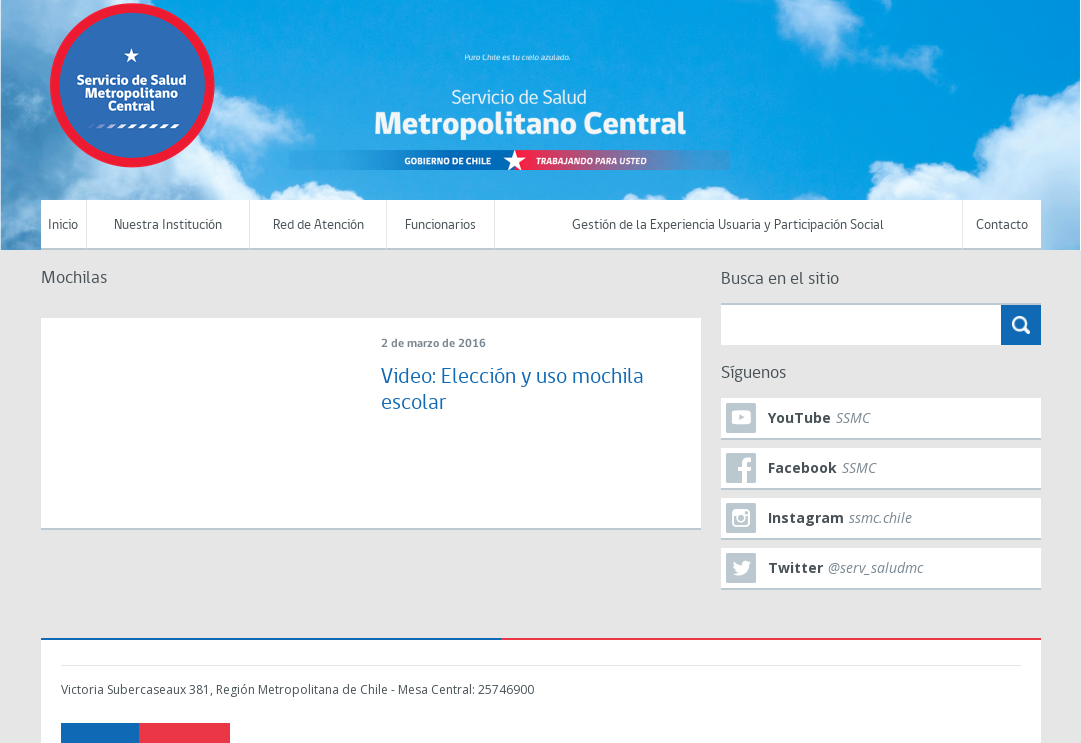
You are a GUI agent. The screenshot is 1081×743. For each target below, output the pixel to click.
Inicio (63, 225)
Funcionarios (440, 225)
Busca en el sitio (780, 279)
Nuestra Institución (168, 225)
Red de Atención (318, 225)
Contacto (1002, 225)
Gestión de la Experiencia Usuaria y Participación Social (728, 225)
